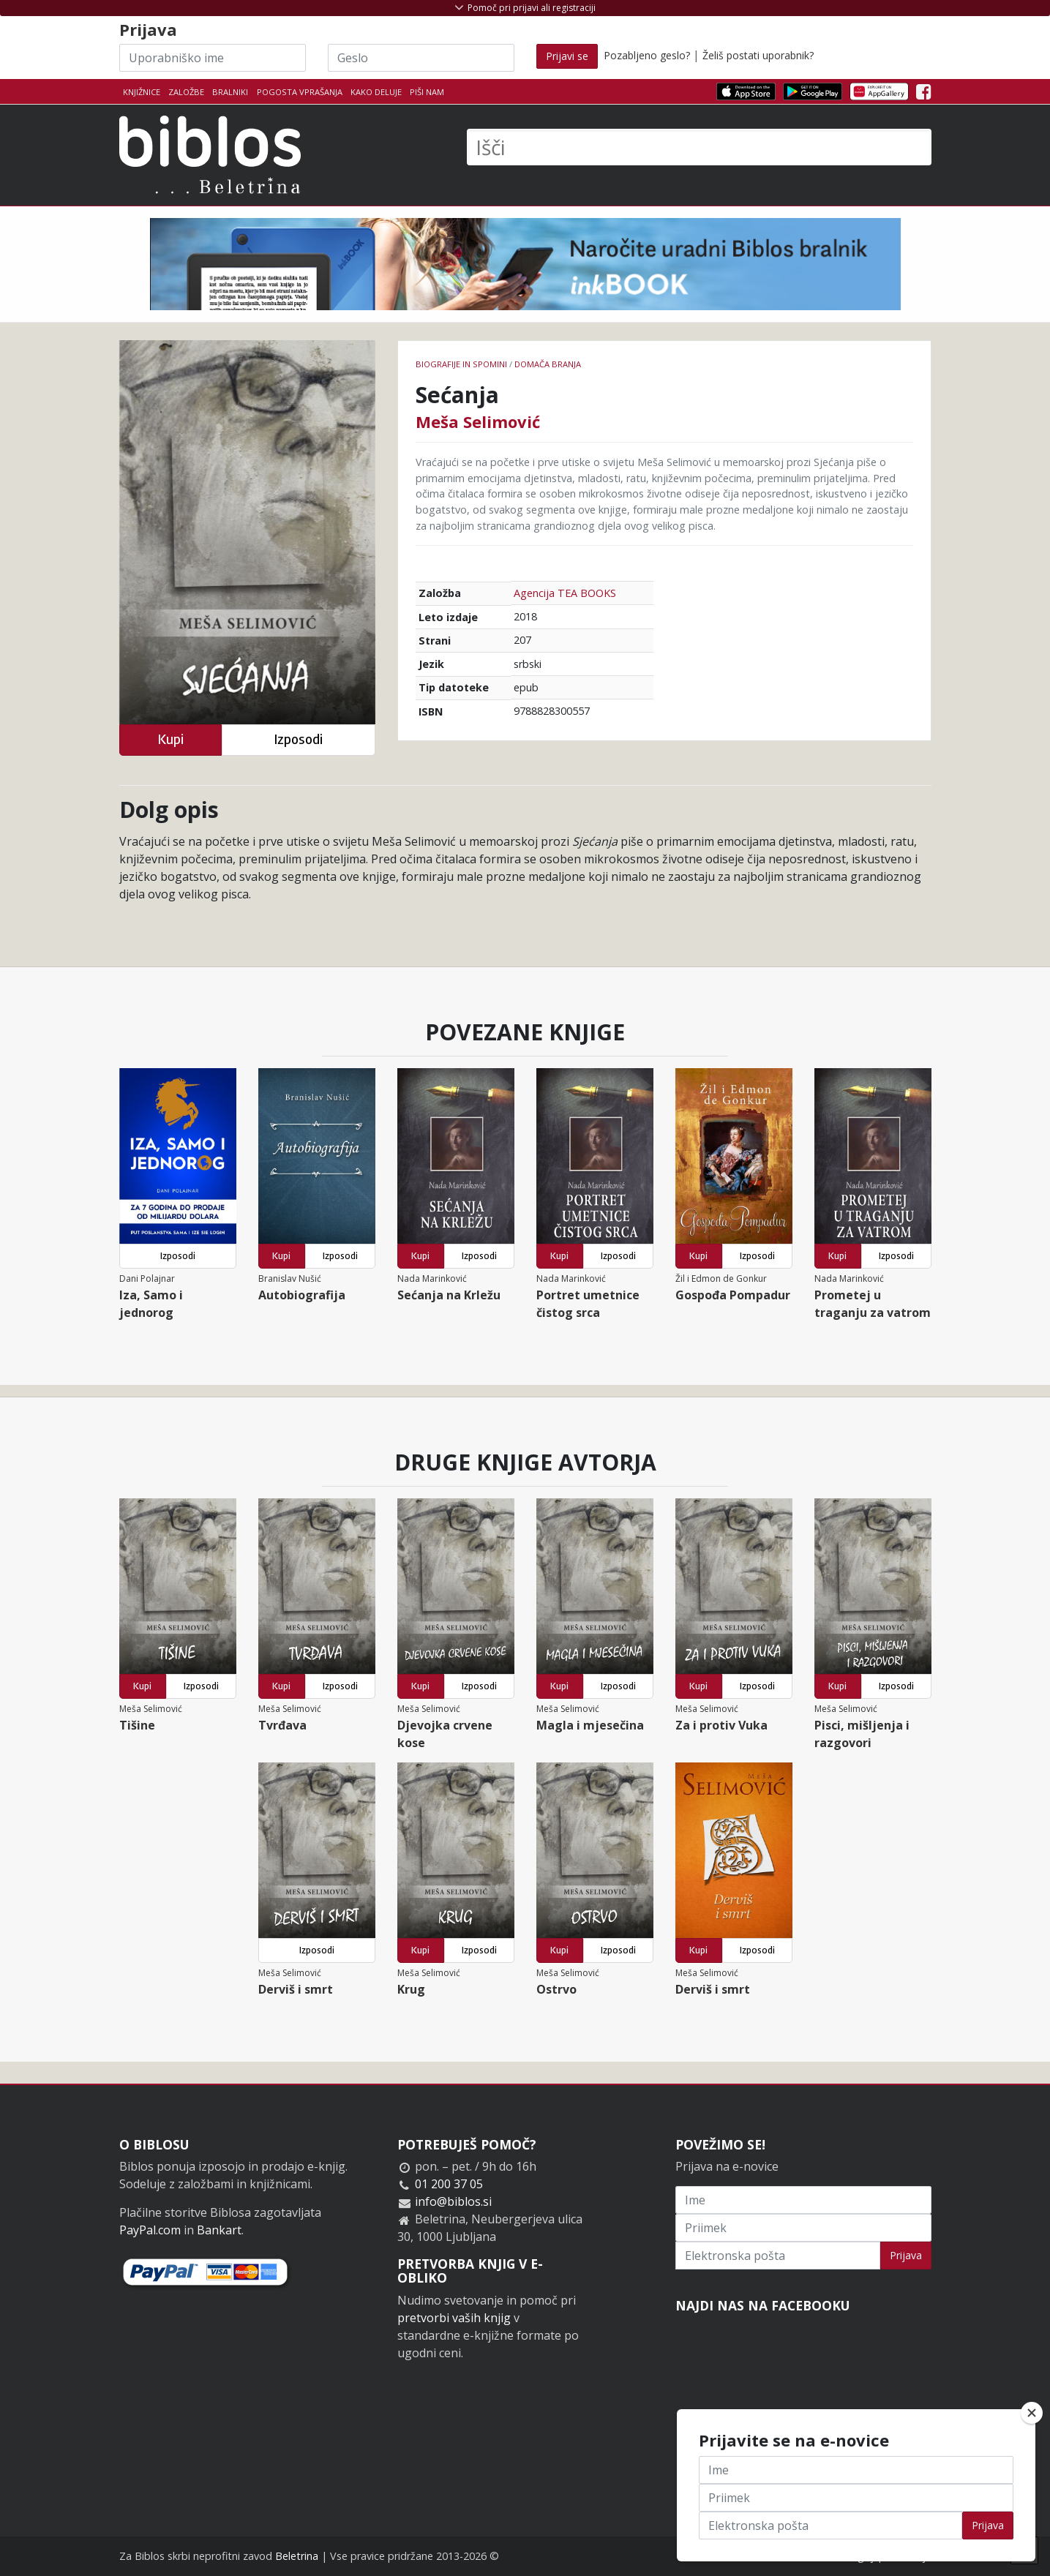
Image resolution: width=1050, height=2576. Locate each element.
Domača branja (547, 363)
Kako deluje (376, 91)
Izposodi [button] (298, 739)
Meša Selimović (478, 421)
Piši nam (427, 91)
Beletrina (296, 2556)
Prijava (906, 2255)
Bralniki (230, 91)
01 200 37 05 (449, 2184)
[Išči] (699, 147)
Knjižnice (141, 91)
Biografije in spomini (461, 363)
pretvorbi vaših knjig (454, 2318)
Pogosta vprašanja (299, 91)
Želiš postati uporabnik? (758, 55)
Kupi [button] (170, 739)
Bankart (219, 2230)
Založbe (186, 91)
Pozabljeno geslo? (647, 55)
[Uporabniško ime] (212, 58)
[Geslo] (421, 58)
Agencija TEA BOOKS (565, 593)
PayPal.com (150, 2230)
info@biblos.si (453, 2201)
